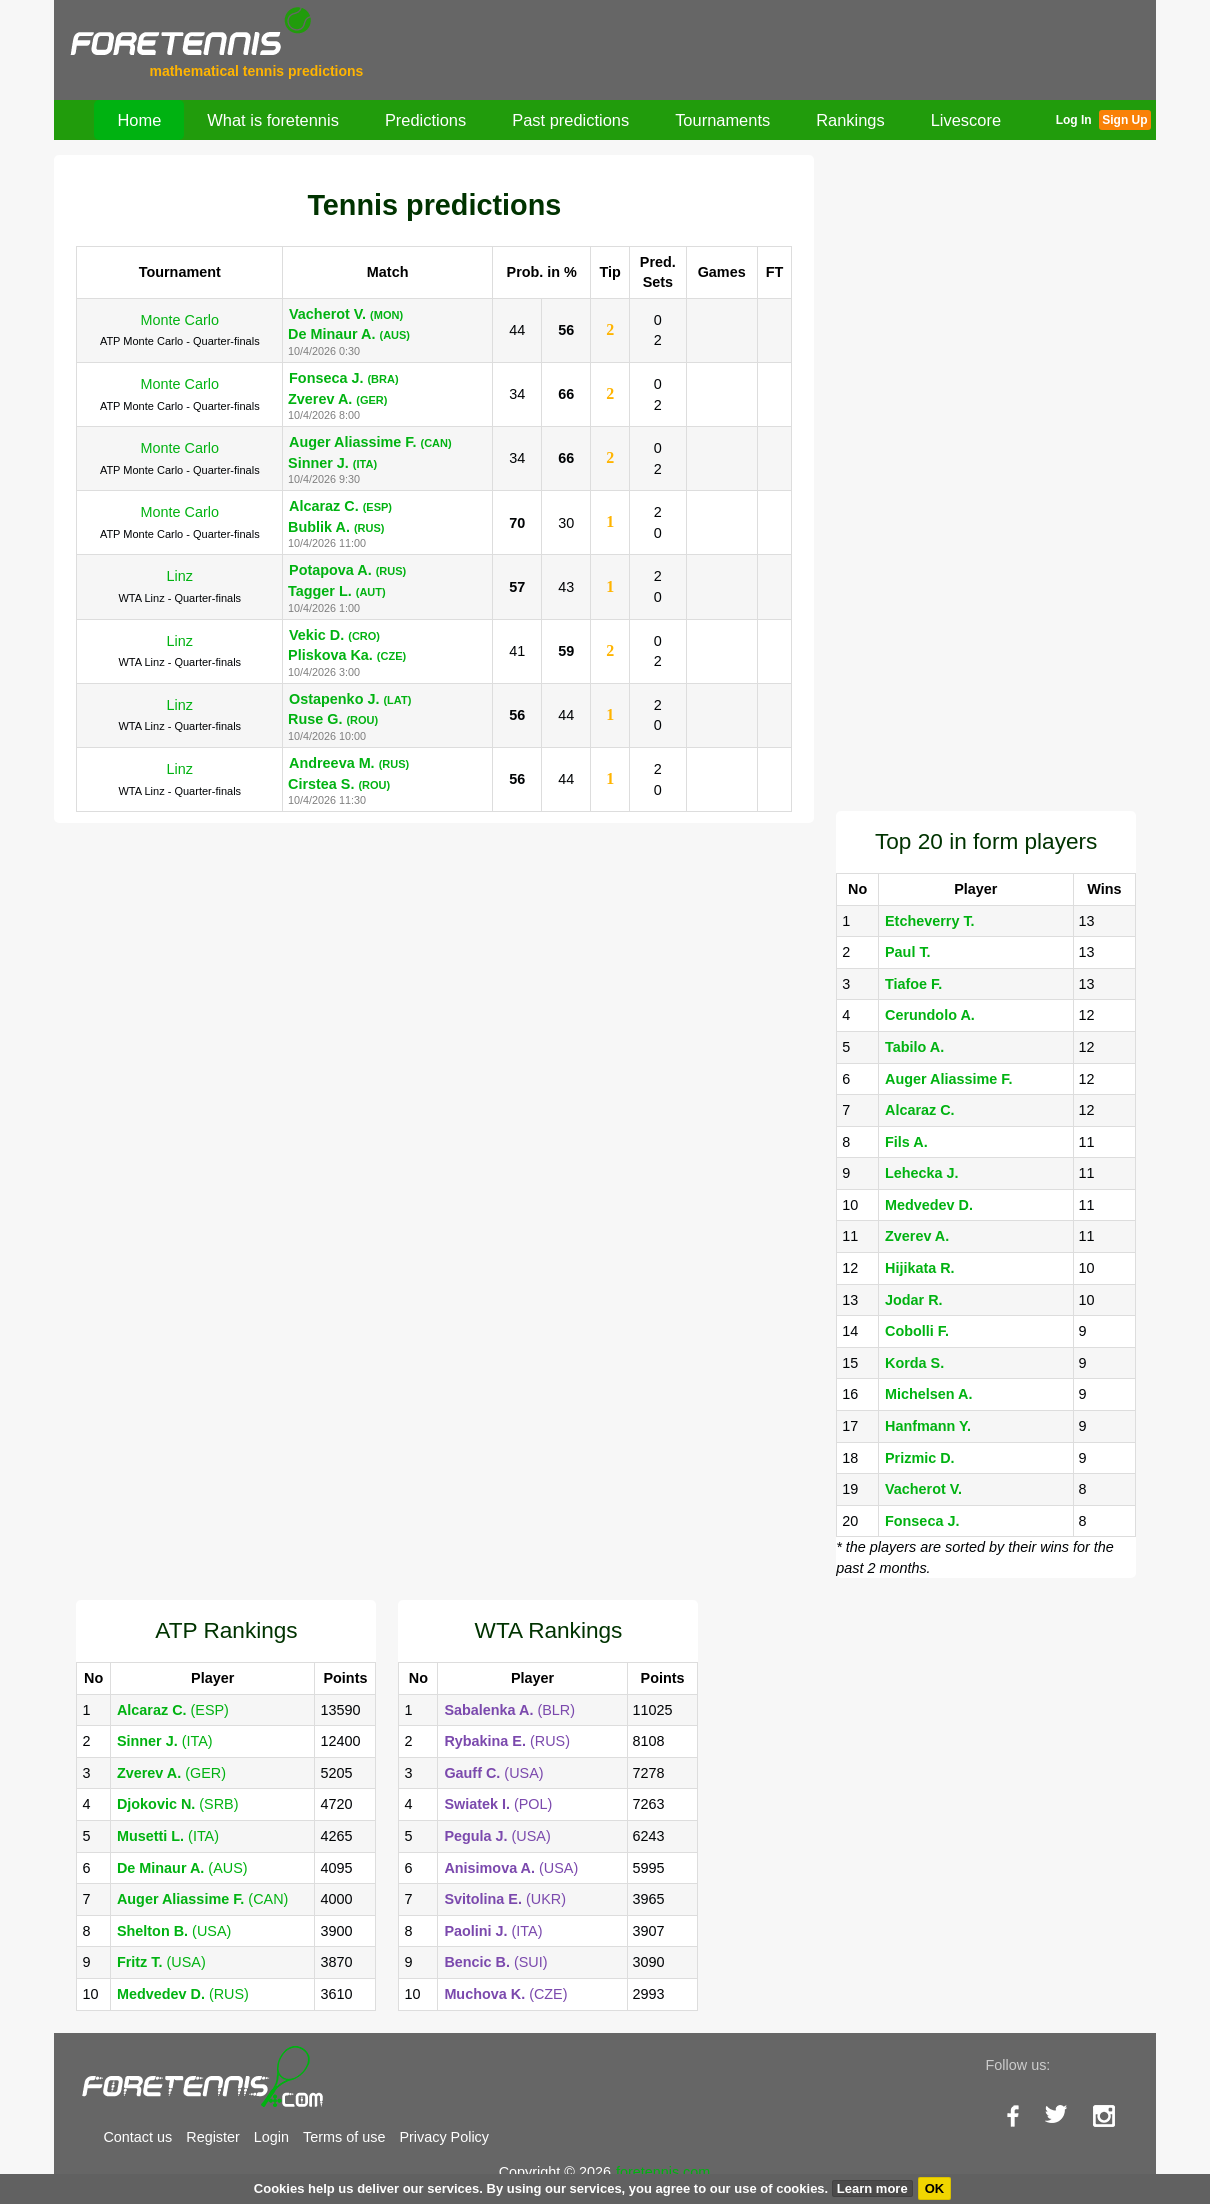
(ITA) (165, 1741)
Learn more (872, 2188)
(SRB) (178, 1804)
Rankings (850, 120)
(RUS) (183, 1994)
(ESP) (173, 1710)
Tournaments (722, 120)
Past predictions (570, 120)
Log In (1074, 120)
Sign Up (1124, 120)
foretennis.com (663, 2172)
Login (271, 2137)
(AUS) (182, 1868)
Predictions (425, 120)
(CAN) (202, 1899)
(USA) (174, 1931)
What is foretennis (273, 120)
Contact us (137, 2137)
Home (139, 120)
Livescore (966, 120)
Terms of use (344, 2137)
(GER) (171, 1773)
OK (935, 2188)
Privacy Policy (444, 2137)
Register (213, 2137)
